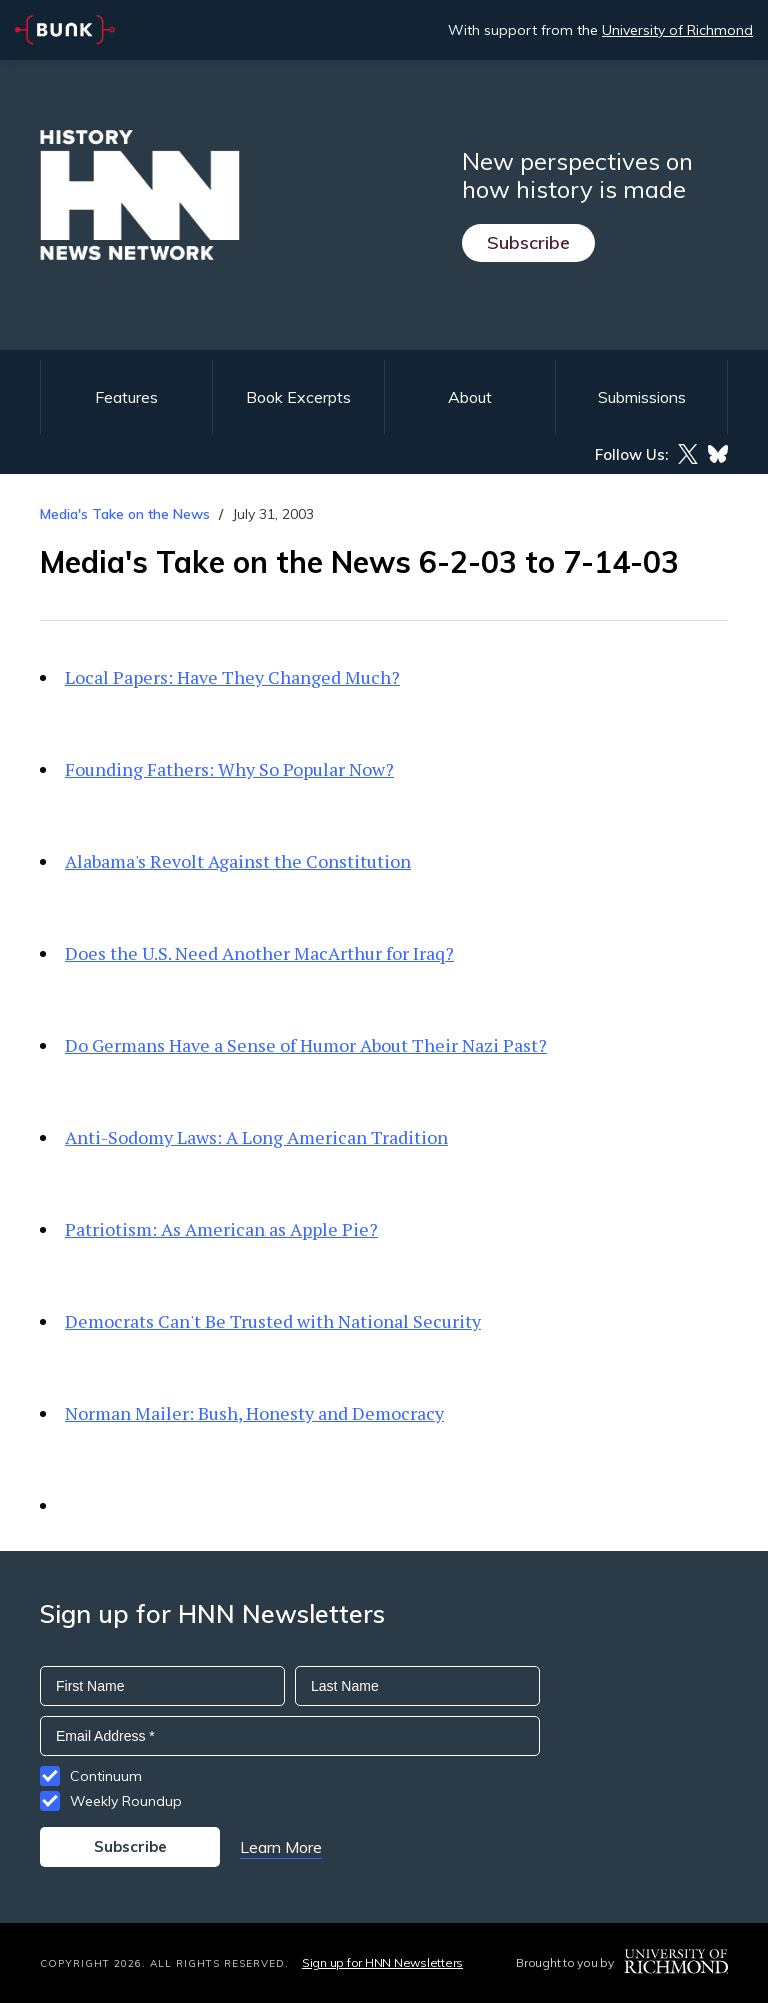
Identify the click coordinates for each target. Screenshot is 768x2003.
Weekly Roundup (126, 1801)
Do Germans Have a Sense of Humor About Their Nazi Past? (306, 1045)
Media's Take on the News (125, 514)
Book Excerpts (298, 397)
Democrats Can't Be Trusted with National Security (273, 1321)
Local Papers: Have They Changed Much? (232, 677)
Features (126, 397)
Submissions (642, 397)
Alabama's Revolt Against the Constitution (238, 861)
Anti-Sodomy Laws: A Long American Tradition (256, 1137)
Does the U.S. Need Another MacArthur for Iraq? (259, 953)
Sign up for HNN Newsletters (382, 1962)
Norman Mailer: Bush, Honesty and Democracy (254, 1413)
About (470, 397)
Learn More (281, 1847)
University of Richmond (677, 30)
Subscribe (528, 242)
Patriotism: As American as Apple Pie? (221, 1229)
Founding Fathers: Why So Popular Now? (229, 769)
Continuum (106, 1776)
